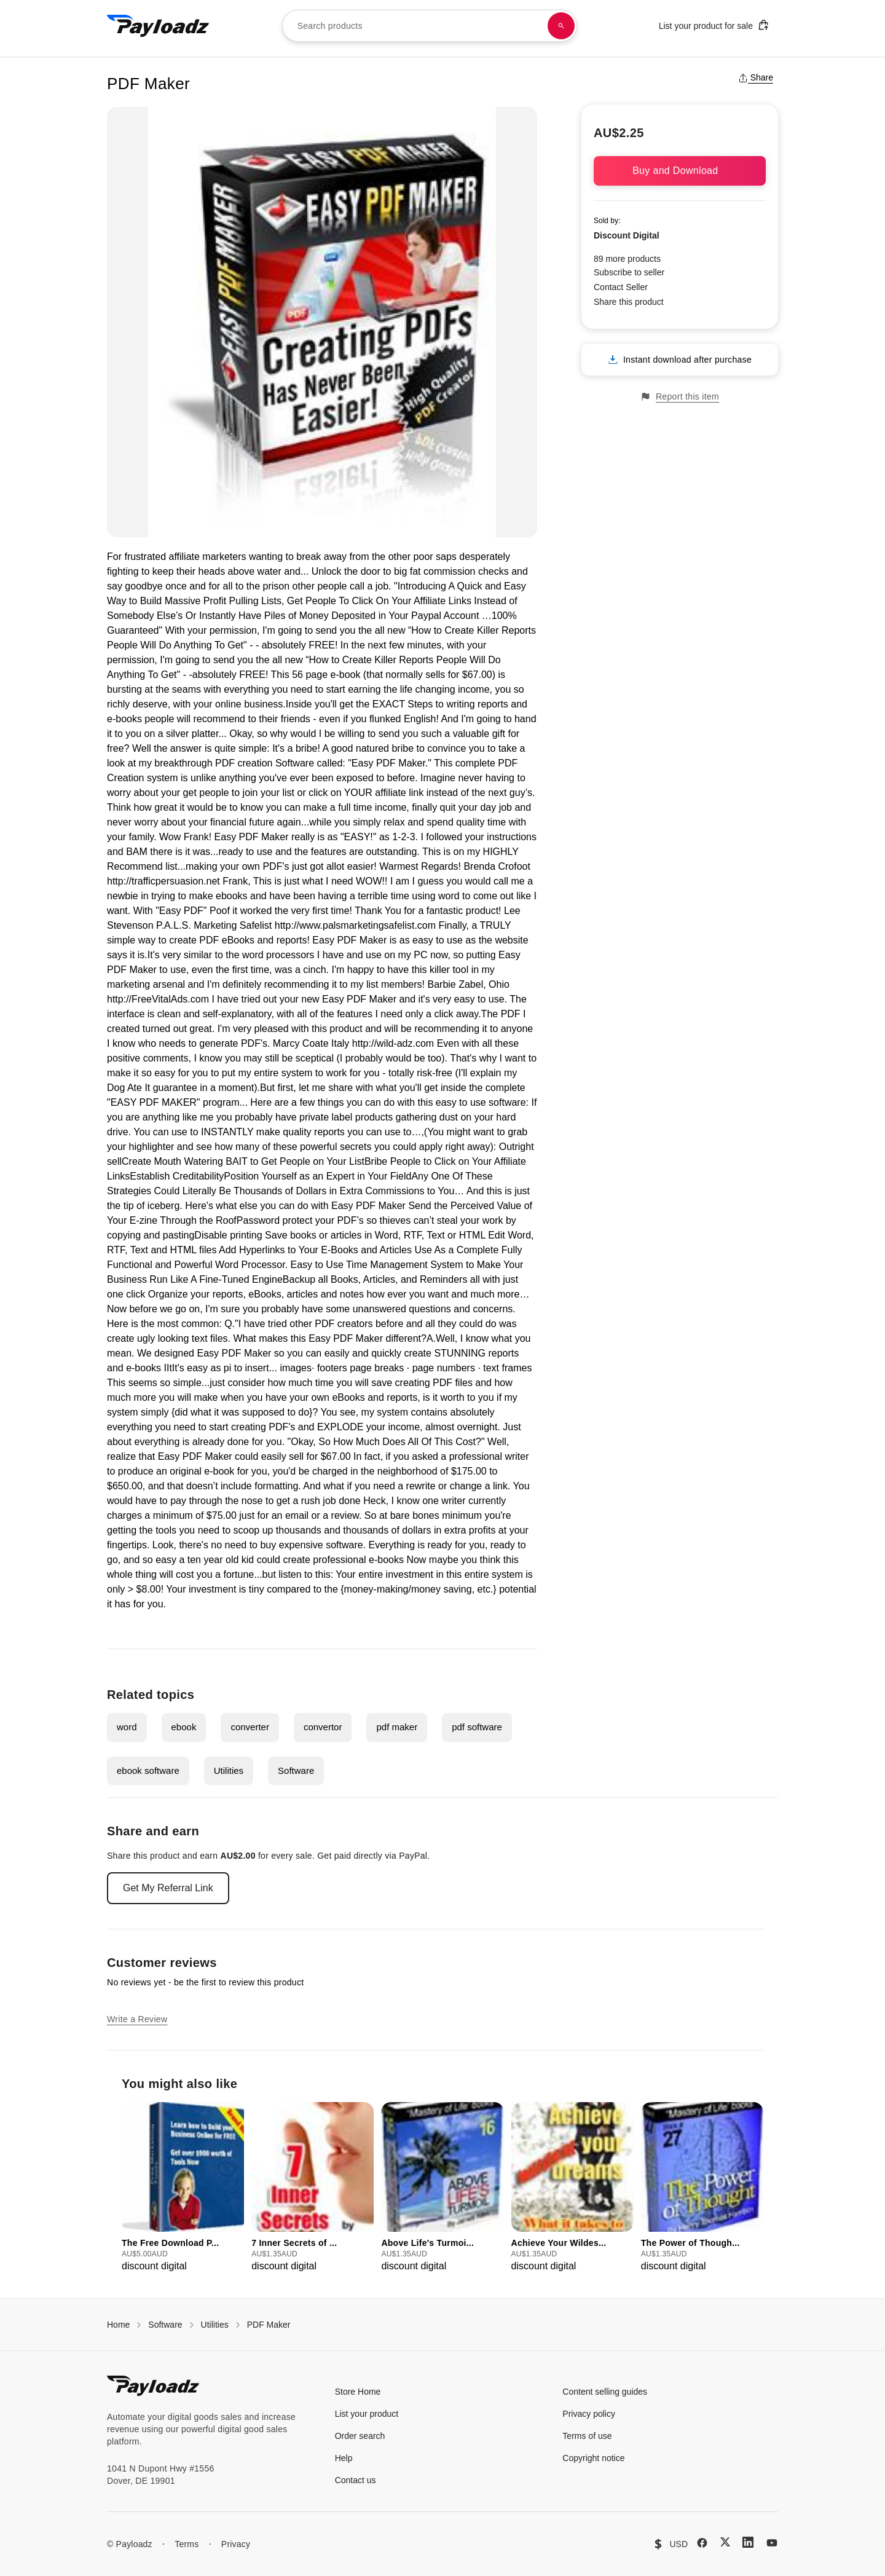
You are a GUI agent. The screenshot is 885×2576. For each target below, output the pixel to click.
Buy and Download (679, 170)
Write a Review (137, 2019)
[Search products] (561, 25)
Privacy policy (588, 2414)
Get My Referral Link (168, 1888)
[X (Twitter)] (725, 2542)
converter (249, 1727)
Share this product (629, 302)
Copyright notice (593, 2458)
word (127, 1727)
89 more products (627, 259)
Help (344, 2458)
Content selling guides (604, 2392)
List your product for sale (714, 25)
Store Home (358, 2392)
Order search (360, 2436)
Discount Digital (626, 235)
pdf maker (396, 1727)
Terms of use (587, 2436)
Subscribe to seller (629, 272)
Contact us (355, 2480)
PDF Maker (269, 2325)
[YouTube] (772, 2543)
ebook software (148, 1770)
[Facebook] (702, 2543)
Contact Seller (621, 287)
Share (755, 77)
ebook (184, 1727)
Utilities (228, 1770)
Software (296, 1770)
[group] (183, 2188)
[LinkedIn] (747, 2542)
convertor (323, 1727)
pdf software (477, 1727)
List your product (367, 2414)
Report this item (679, 397)
